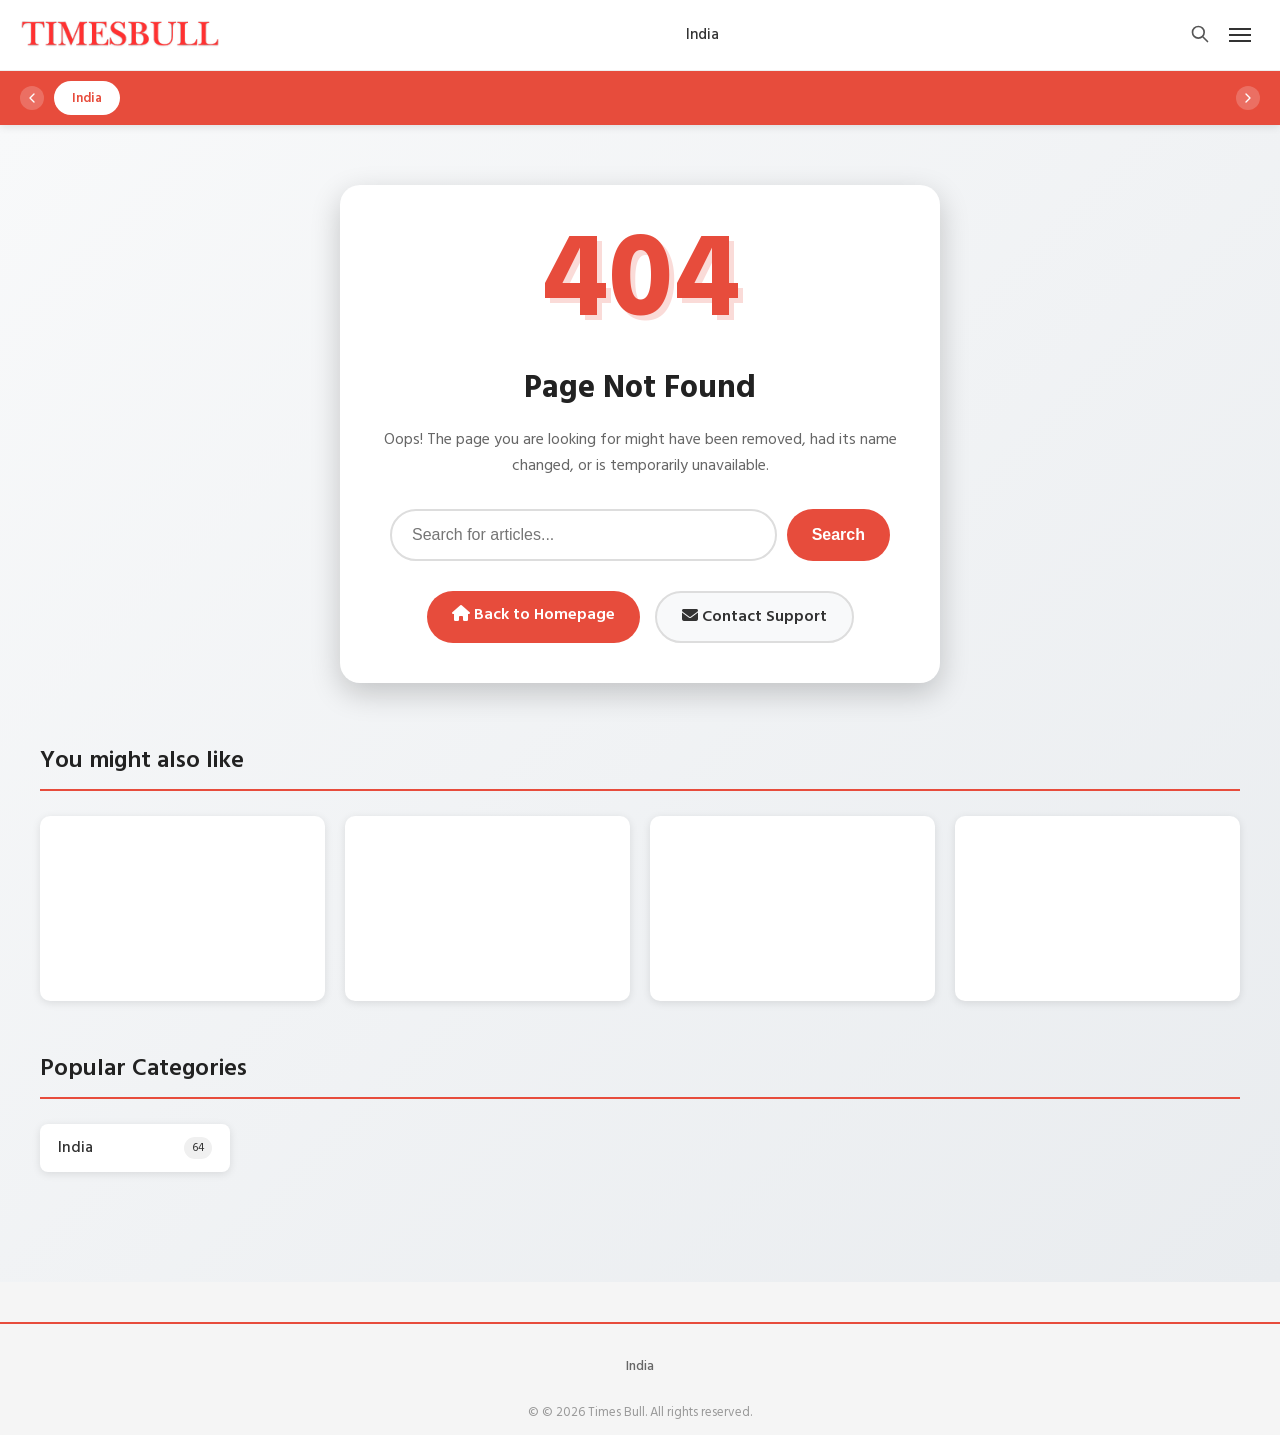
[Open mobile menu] (1240, 35)
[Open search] (1200, 35)
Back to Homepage (533, 615)
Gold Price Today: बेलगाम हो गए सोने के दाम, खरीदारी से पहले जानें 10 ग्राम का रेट (832, 872)
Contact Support (754, 617)
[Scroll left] (32, 98)
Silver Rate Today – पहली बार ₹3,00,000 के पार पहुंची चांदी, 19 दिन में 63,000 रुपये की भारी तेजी (1136, 872)
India (640, 1324)
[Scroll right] (1248, 98)
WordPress (683, 1403)
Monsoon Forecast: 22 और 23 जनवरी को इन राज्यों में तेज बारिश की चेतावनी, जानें (528, 872)
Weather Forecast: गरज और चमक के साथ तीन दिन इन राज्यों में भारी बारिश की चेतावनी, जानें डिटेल (222, 872)
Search (838, 534)
